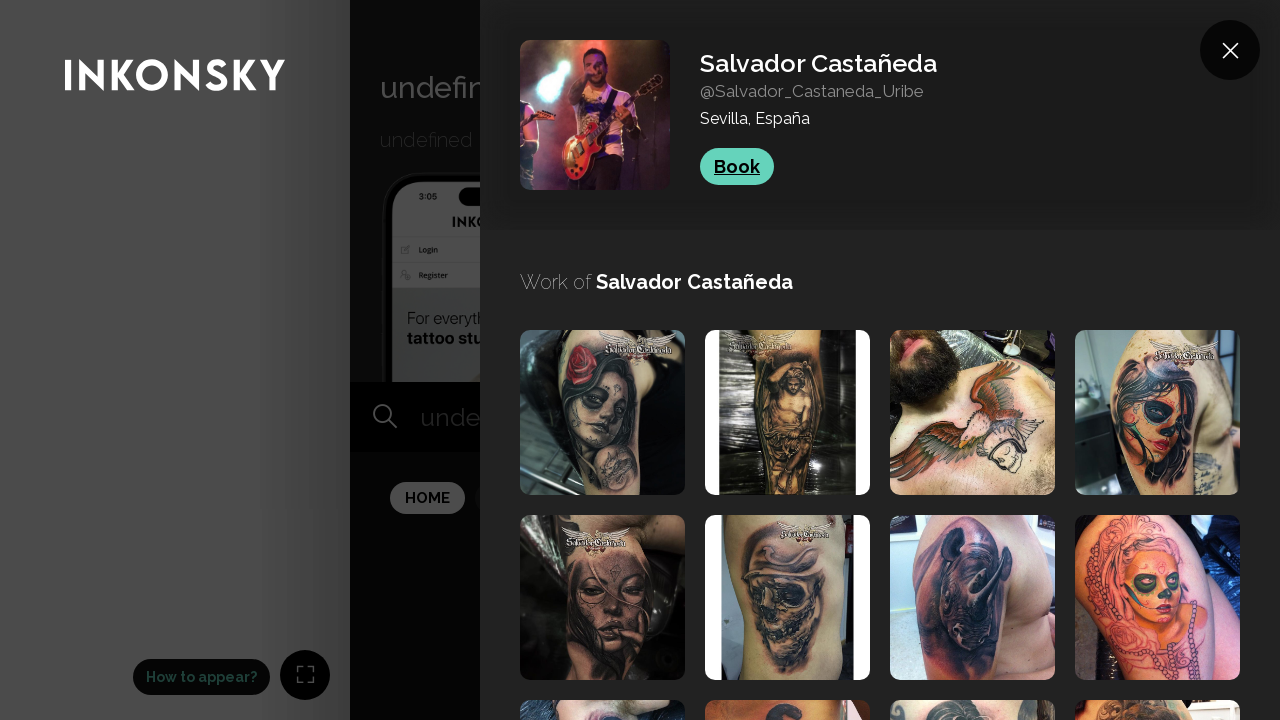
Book (737, 166)
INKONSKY (41, 9)
